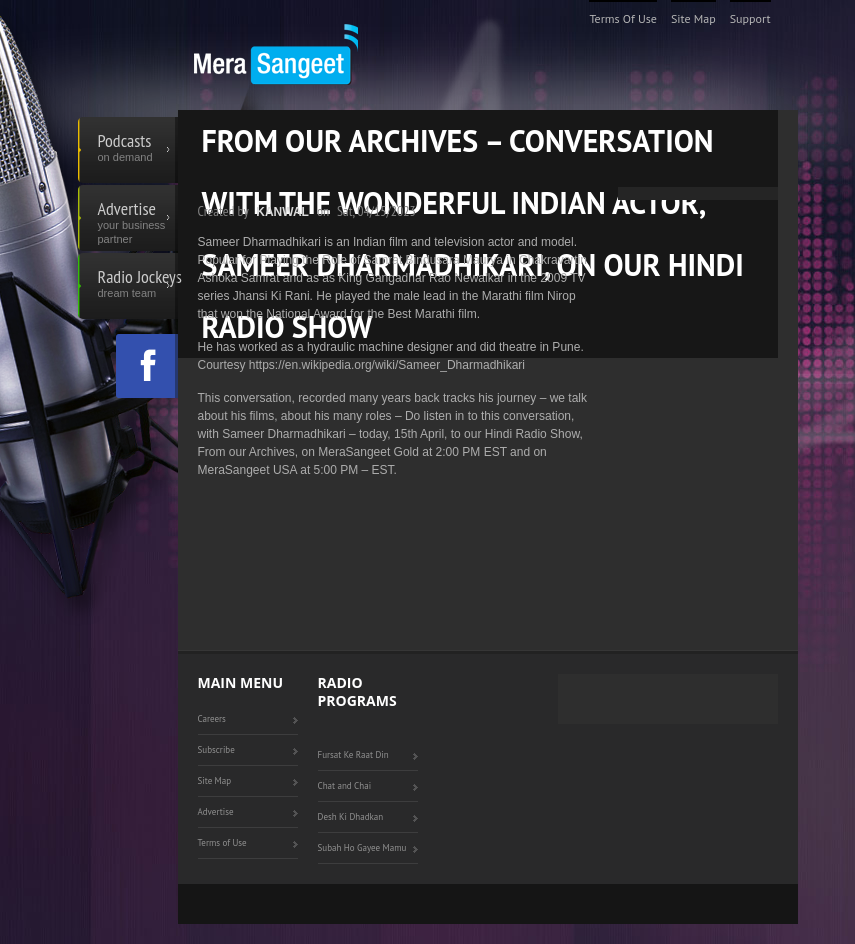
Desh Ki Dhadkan (351, 816)
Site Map (693, 18)
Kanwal (282, 212)
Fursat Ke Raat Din (353, 754)
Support (750, 18)
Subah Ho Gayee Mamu (362, 847)
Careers (212, 718)
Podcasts (138, 150)
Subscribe (216, 749)
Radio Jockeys (138, 286)
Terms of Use (623, 18)
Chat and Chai (345, 785)
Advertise (138, 218)
